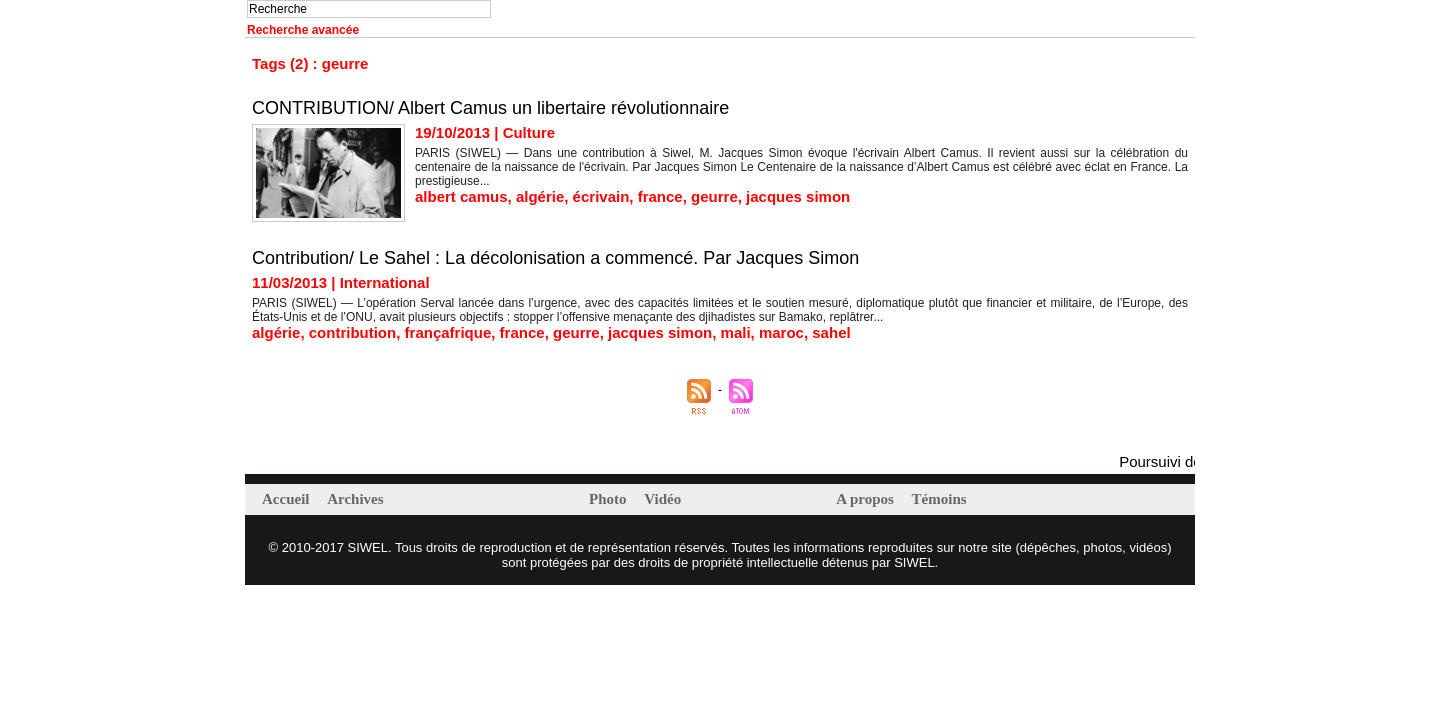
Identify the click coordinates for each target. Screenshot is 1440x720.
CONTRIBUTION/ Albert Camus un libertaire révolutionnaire (490, 108)
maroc (781, 332)
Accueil (287, 499)
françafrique (448, 332)
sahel (831, 332)
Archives (355, 499)
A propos (866, 499)
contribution (352, 332)
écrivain (601, 196)
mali (736, 332)
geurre (714, 196)
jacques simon (798, 196)
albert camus (461, 196)
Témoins (939, 499)
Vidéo (662, 499)
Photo (609, 499)
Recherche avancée (303, 30)
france (660, 196)
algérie (540, 196)
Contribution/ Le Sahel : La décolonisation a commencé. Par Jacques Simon (555, 258)
